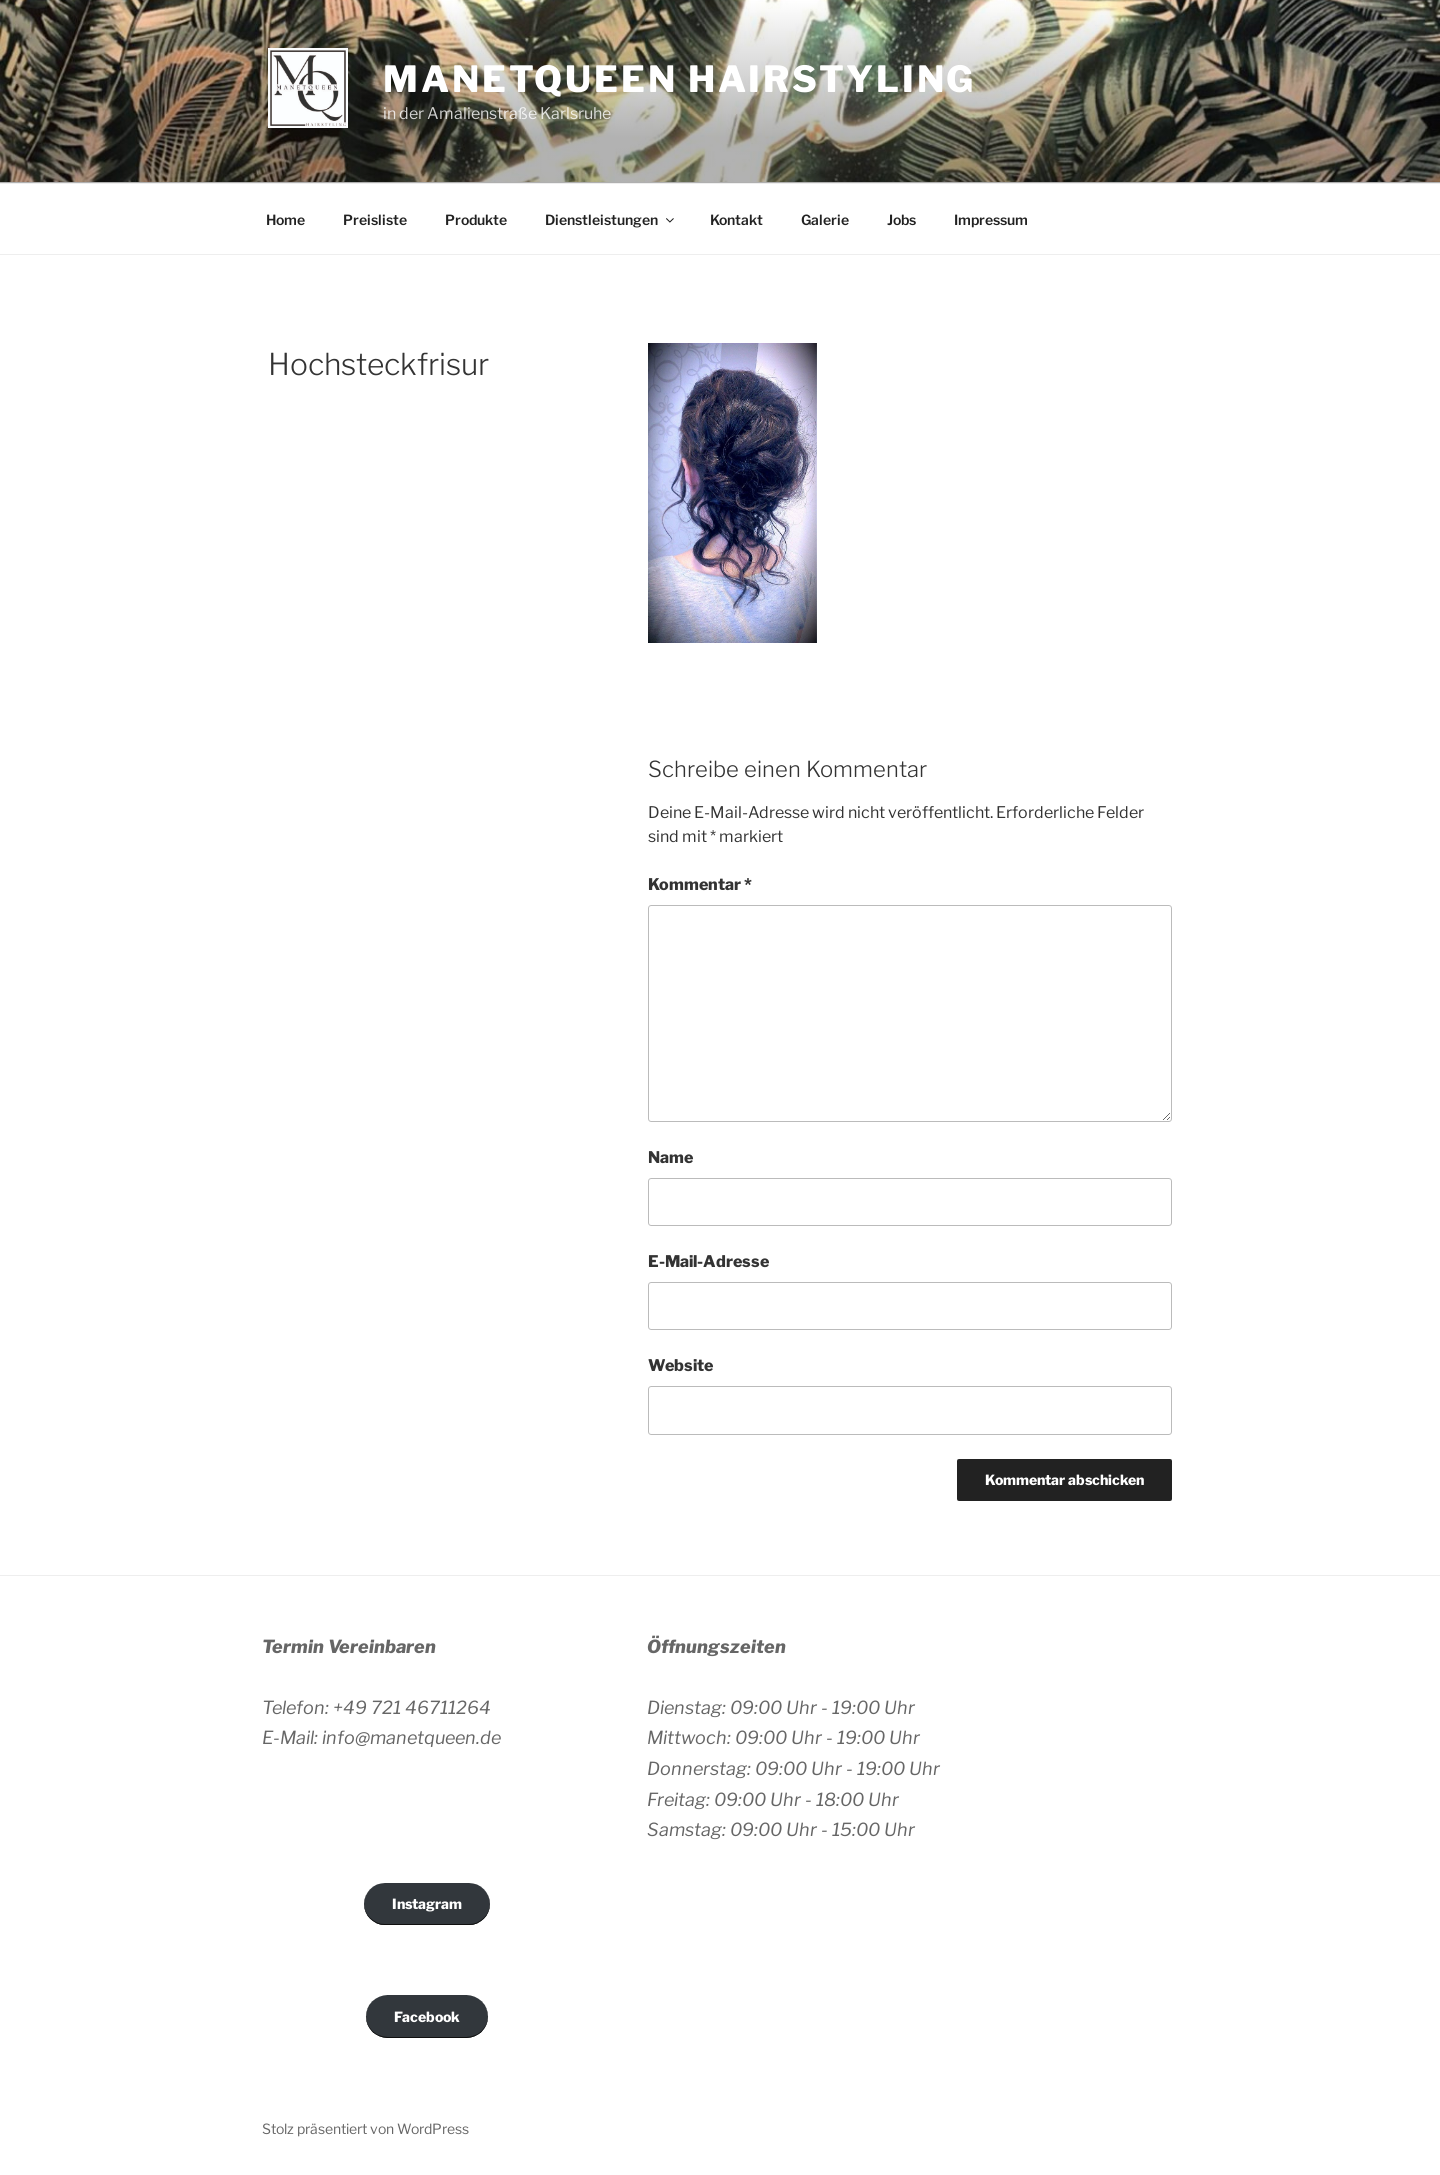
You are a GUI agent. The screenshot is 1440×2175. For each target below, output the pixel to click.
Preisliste (375, 219)
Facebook (427, 2016)
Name (670, 1157)
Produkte (476, 219)
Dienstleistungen (611, 219)
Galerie (825, 219)
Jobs (901, 219)
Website (680, 1365)
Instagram (427, 1903)
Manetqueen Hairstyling (679, 79)
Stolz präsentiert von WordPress (365, 2128)
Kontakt (736, 219)
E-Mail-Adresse (708, 1261)
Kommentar (700, 884)
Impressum (991, 219)
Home (285, 219)
